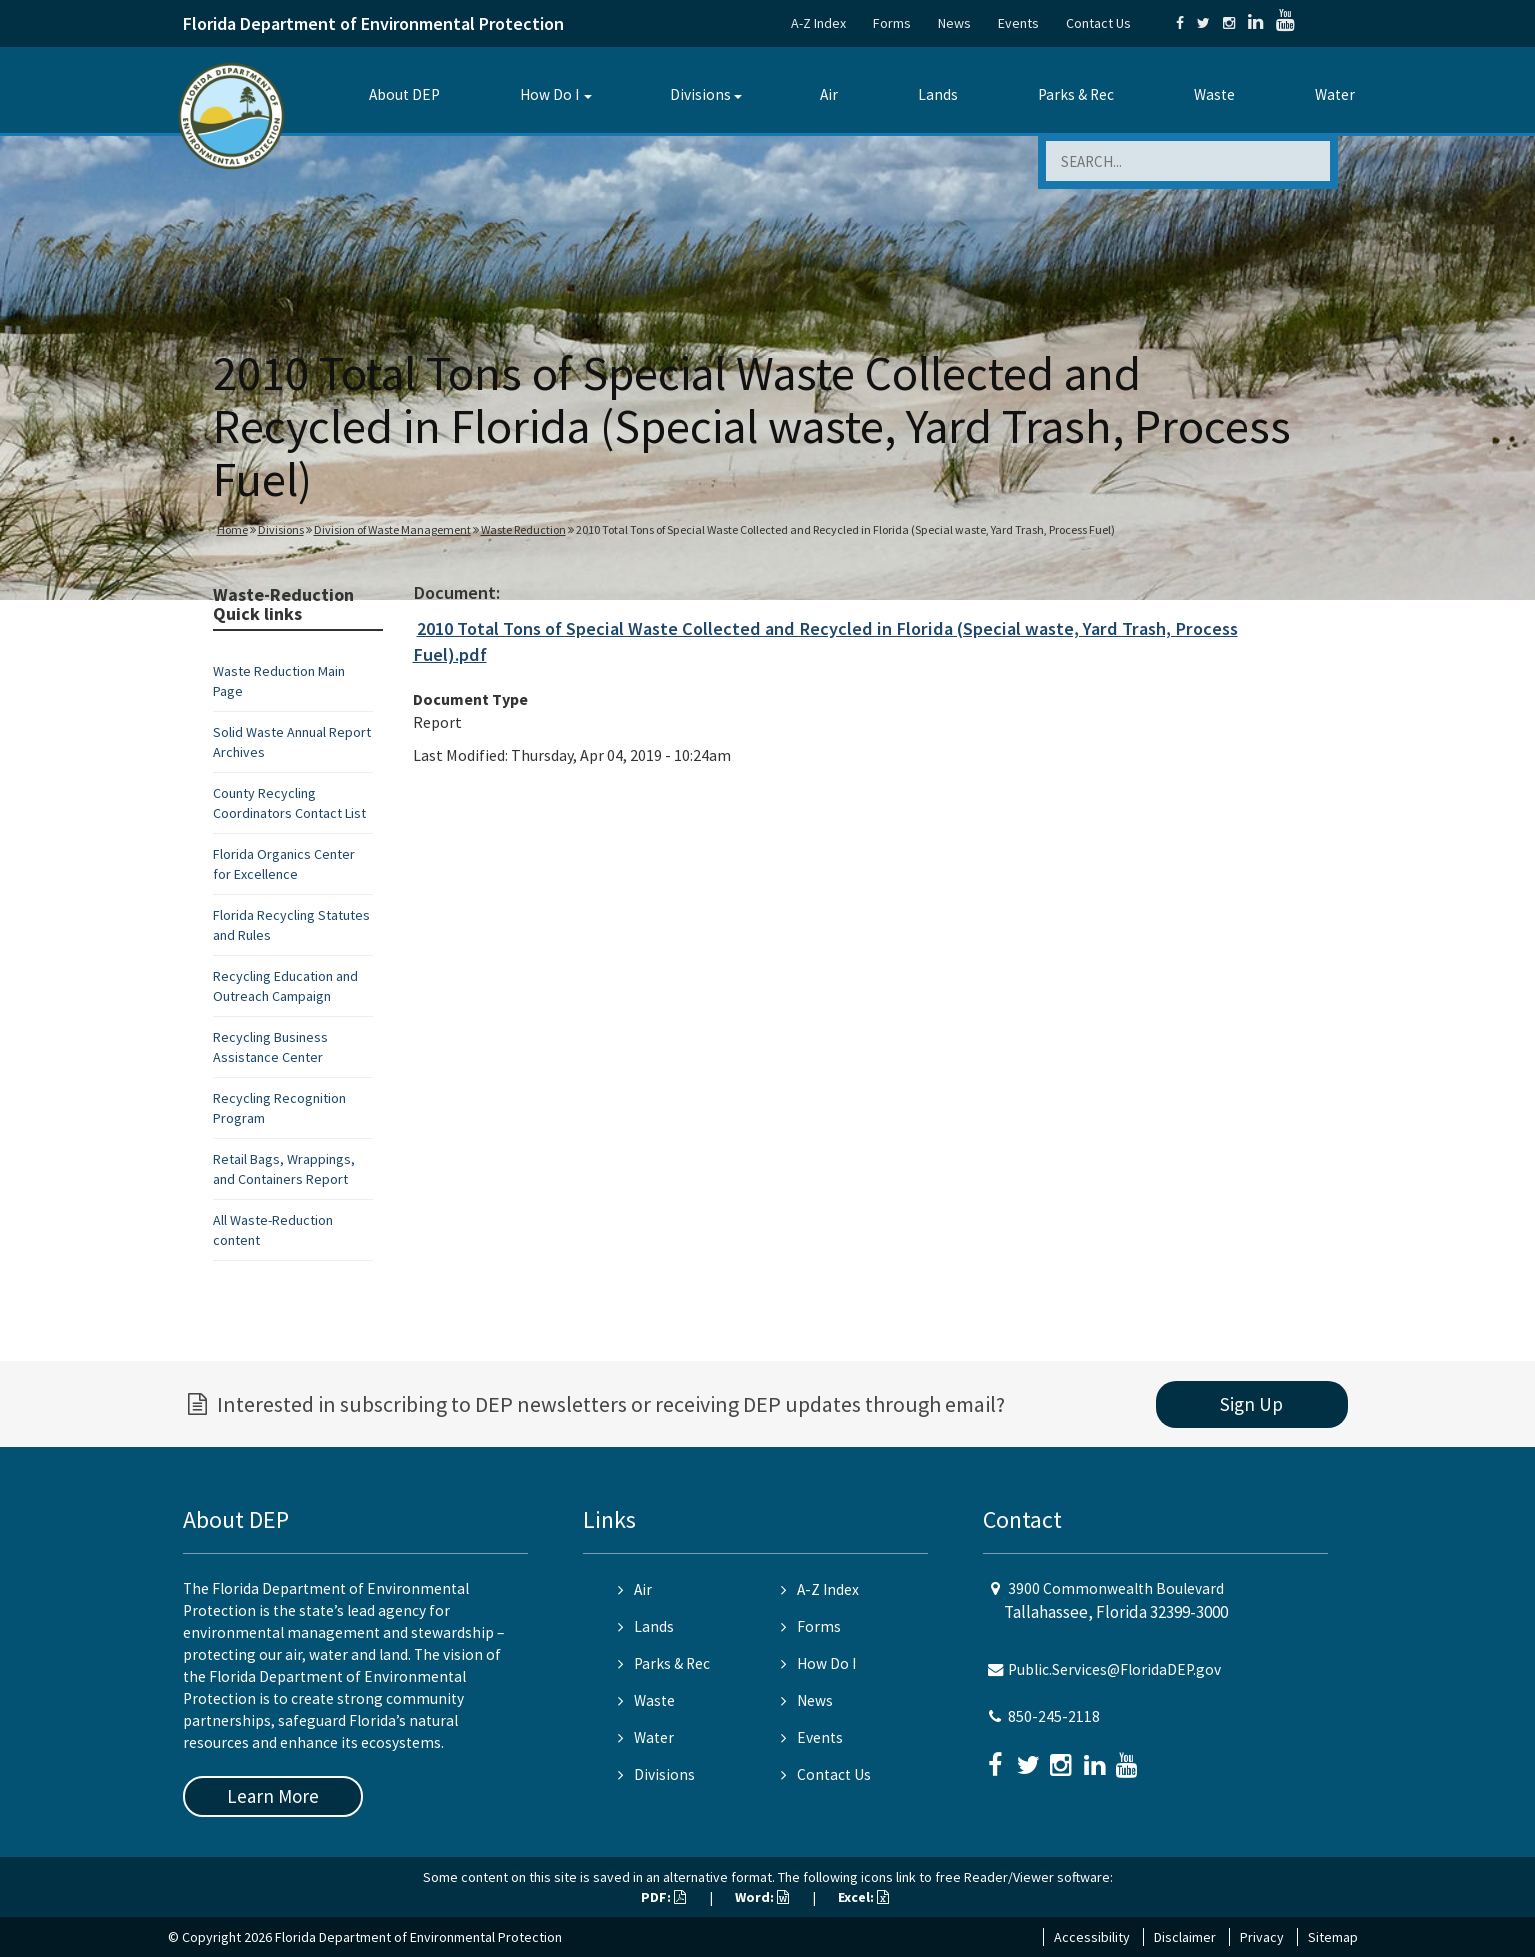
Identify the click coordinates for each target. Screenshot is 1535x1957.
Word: (762, 1897)
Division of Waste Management (392, 529)
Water (1335, 94)
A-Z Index (818, 23)
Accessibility (1092, 1937)
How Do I (549, 94)
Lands (938, 94)
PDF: (663, 1897)
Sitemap (1333, 1937)
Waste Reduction (523, 529)
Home (232, 529)
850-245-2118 (1054, 1716)
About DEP (404, 94)
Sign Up (1251, 1404)
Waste (1214, 94)
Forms (892, 23)
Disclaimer (1185, 1937)
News (954, 23)
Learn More (273, 1796)
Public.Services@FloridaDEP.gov (1114, 1669)
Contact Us (1098, 23)
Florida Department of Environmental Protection (373, 23)
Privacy (1262, 1937)
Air (829, 94)
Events (1018, 23)
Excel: (863, 1897)
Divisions (700, 94)
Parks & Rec (1076, 94)
